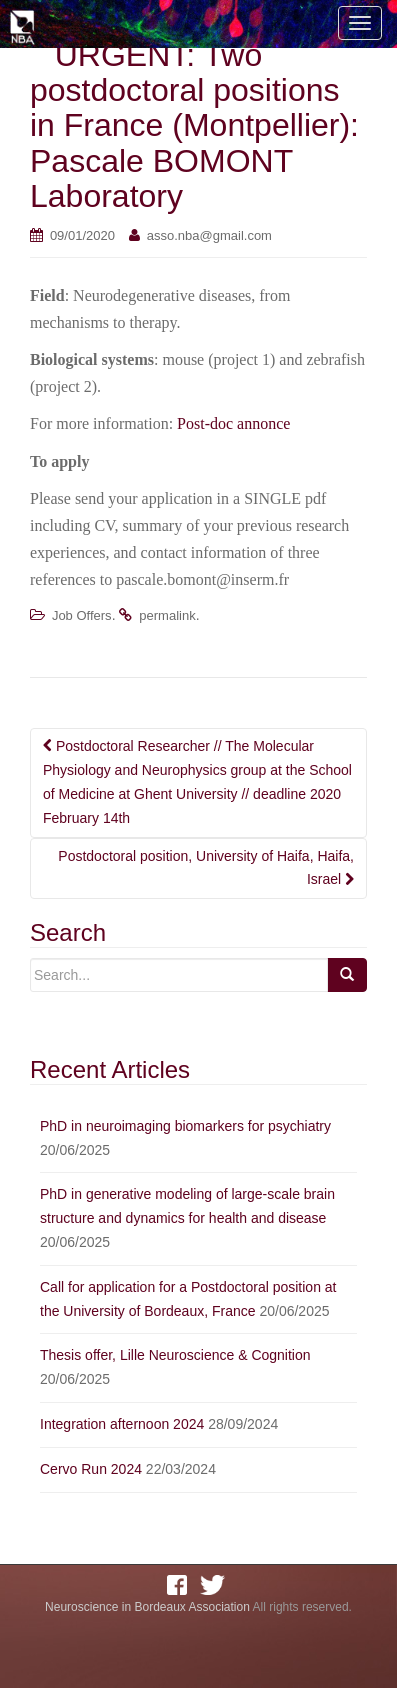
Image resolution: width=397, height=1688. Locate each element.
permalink (167, 615)
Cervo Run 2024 (91, 1469)
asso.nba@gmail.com (209, 235)
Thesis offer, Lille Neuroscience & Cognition (175, 1355)
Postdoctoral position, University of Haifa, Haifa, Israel (206, 868)
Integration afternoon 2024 (122, 1424)
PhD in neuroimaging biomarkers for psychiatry (185, 1126)
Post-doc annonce (233, 423)
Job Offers (82, 615)
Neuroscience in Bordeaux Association (147, 1607)
